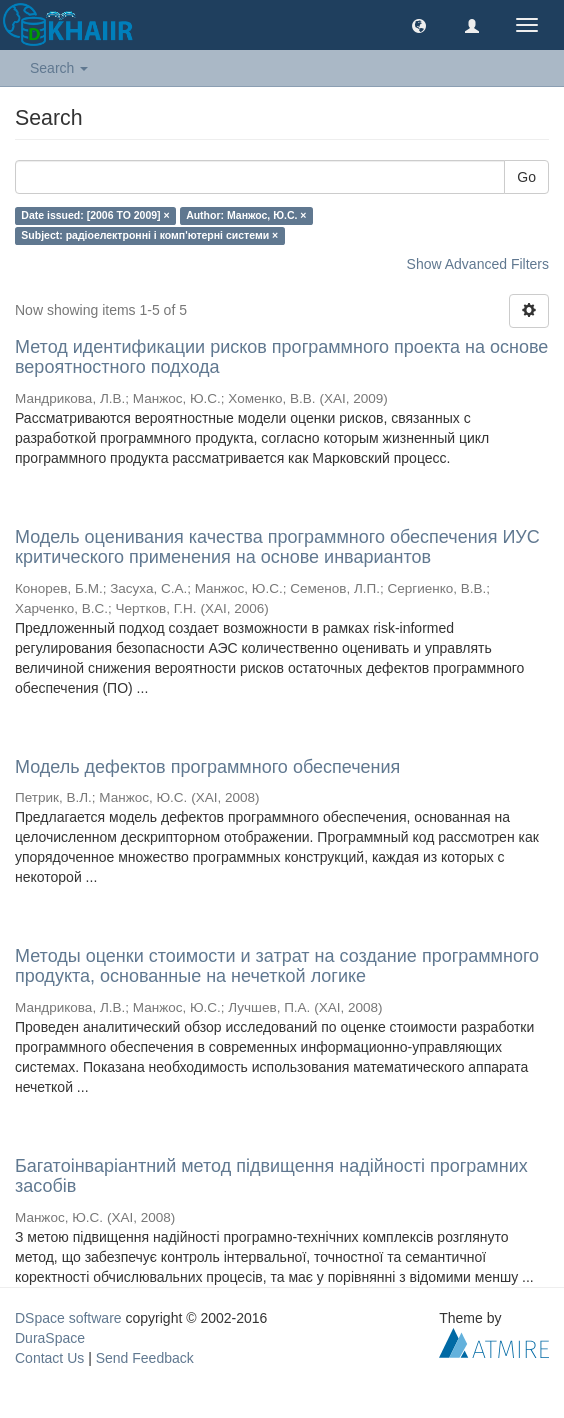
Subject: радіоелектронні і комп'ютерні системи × (149, 235)
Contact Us (49, 1358)
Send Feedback (145, 1358)
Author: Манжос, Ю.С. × (246, 215)
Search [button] (59, 68)
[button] (419, 25)
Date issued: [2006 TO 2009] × (95, 215)
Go (526, 177)
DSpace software (68, 1318)
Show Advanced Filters (478, 264)
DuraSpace (50, 1338)
